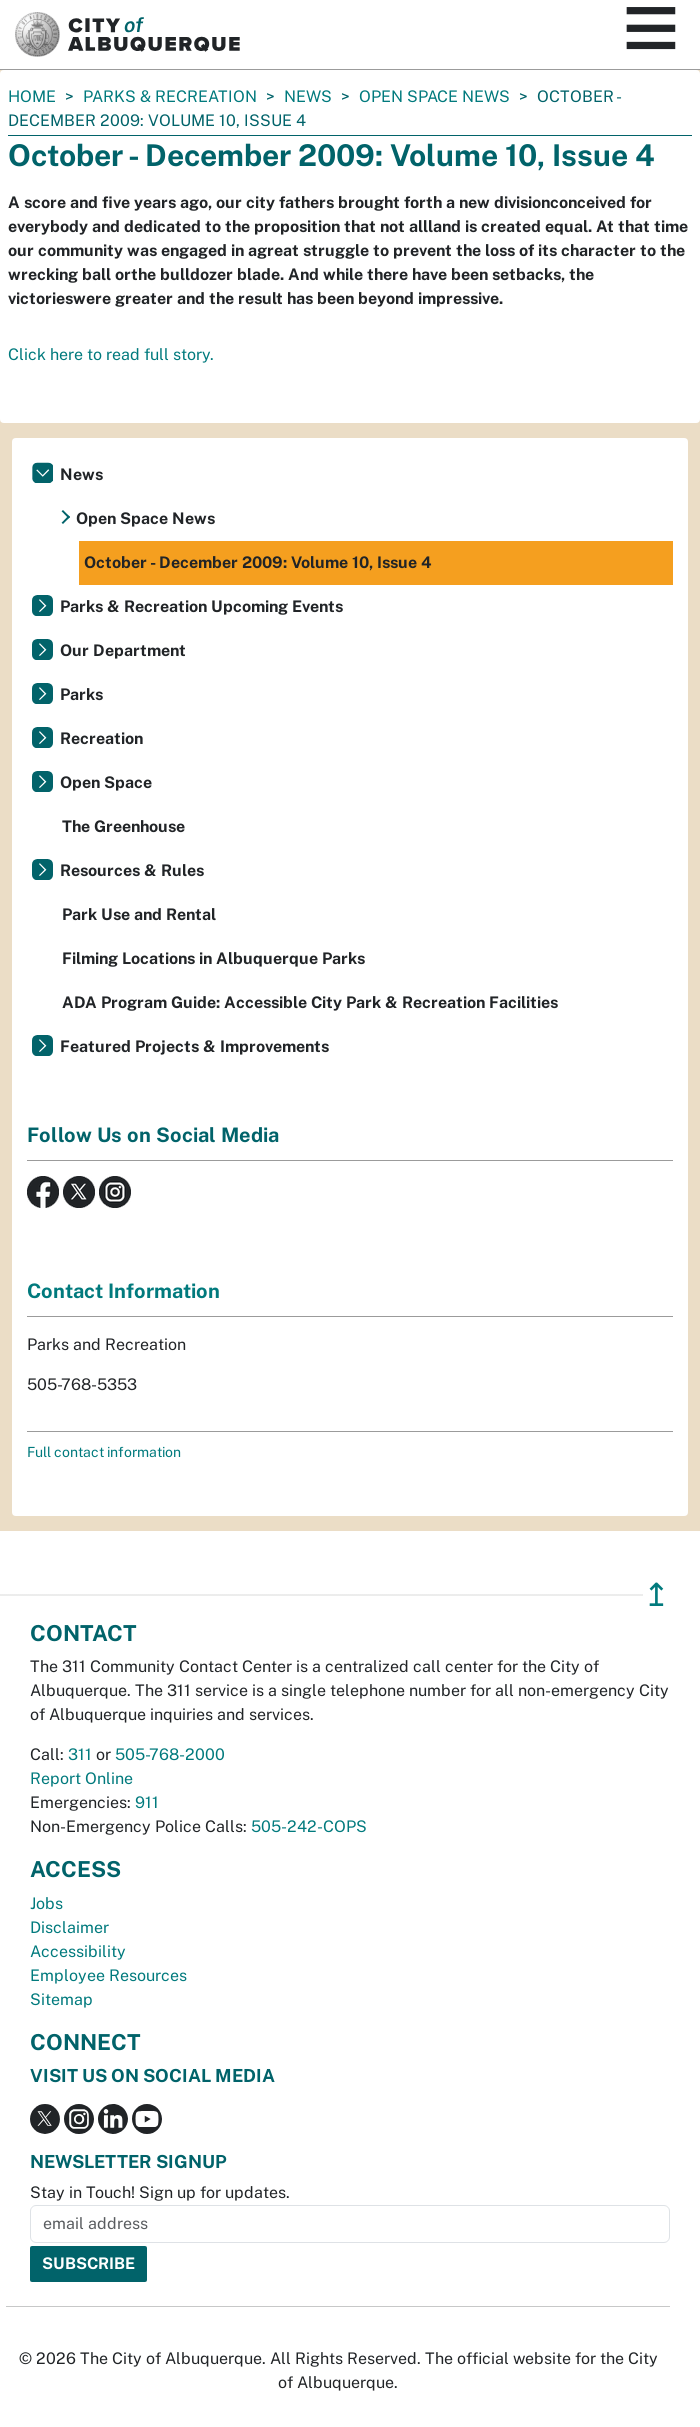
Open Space (106, 782)
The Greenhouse (123, 826)
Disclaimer (69, 1927)
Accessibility (78, 1951)
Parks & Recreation (170, 96)
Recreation (101, 738)
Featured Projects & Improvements (194, 1046)
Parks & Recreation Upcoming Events (201, 606)
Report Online (81, 1778)
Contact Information (123, 1291)
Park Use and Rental (139, 914)
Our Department (123, 650)
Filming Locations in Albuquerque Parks (213, 958)
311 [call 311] (80, 1754)
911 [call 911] (147, 1802)
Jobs (46, 1903)
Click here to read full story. (111, 354)
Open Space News (434, 96)
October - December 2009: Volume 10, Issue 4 (258, 562)
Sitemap (61, 1999)
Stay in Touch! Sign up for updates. (160, 2192)
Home (32, 96)
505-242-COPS (309, 1826)
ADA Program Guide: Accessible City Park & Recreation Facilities (310, 1002)
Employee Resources (108, 1975)
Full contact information (104, 1452)
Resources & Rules (132, 870)
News (308, 96)
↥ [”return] (656, 1594)
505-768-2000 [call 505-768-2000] (170, 1754)
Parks (81, 694)
